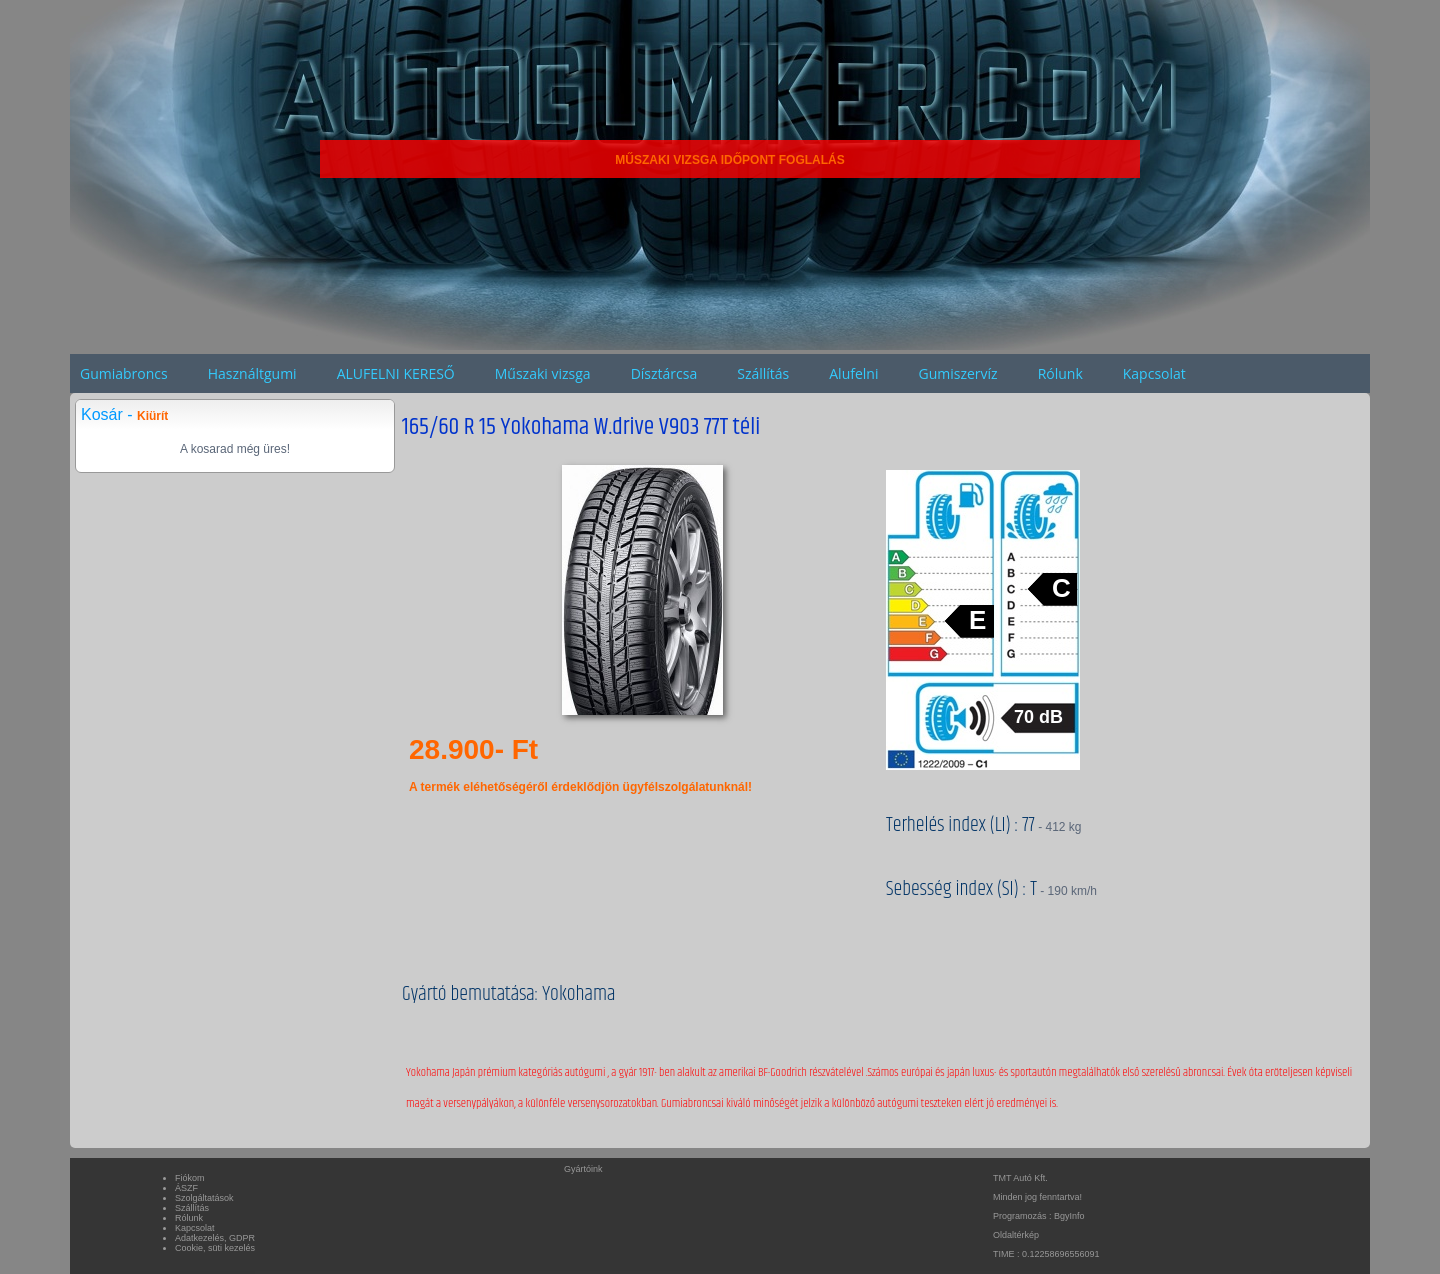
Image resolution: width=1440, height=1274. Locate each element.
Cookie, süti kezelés (215, 1248)
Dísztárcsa (664, 373)
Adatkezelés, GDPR (215, 1238)
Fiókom (190, 1178)
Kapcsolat (1154, 373)
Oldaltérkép (1016, 1235)
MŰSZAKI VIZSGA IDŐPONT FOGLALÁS (730, 160)
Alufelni (853, 373)
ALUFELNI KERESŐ (396, 373)
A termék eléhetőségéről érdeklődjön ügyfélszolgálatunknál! (580, 787)
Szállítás (763, 373)
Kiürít (152, 416)
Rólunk (1060, 373)
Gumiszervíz (957, 373)
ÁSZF (186, 1188)
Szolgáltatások (204, 1198)
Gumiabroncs (124, 373)
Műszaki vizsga (543, 373)
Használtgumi (252, 373)
